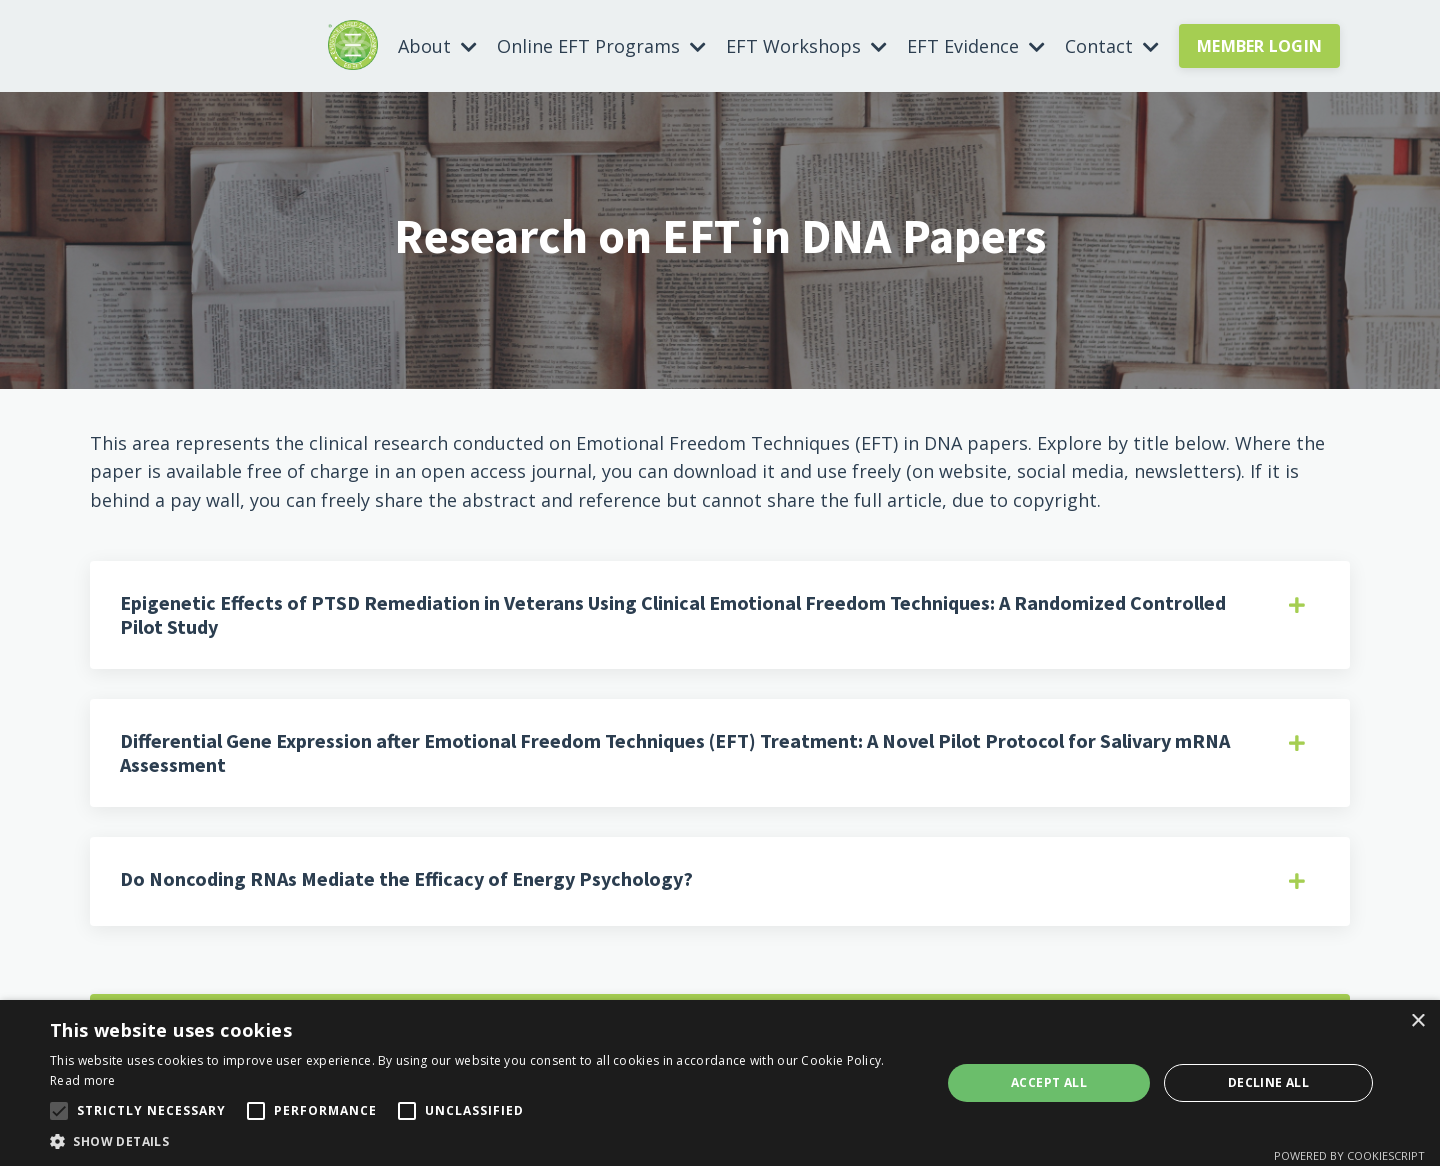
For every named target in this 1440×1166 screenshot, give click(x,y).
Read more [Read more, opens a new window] (83, 1080)
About (437, 46)
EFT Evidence (976, 46)
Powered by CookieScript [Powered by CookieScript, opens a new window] (1349, 1155)
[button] (482, 1141)
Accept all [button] (1049, 1082)
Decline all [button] (1268, 1082)
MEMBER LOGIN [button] (1259, 46)
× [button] (1417, 1021)
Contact (1112, 46)
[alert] (720, 1083)
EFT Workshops (806, 46)
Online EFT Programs (601, 46)
